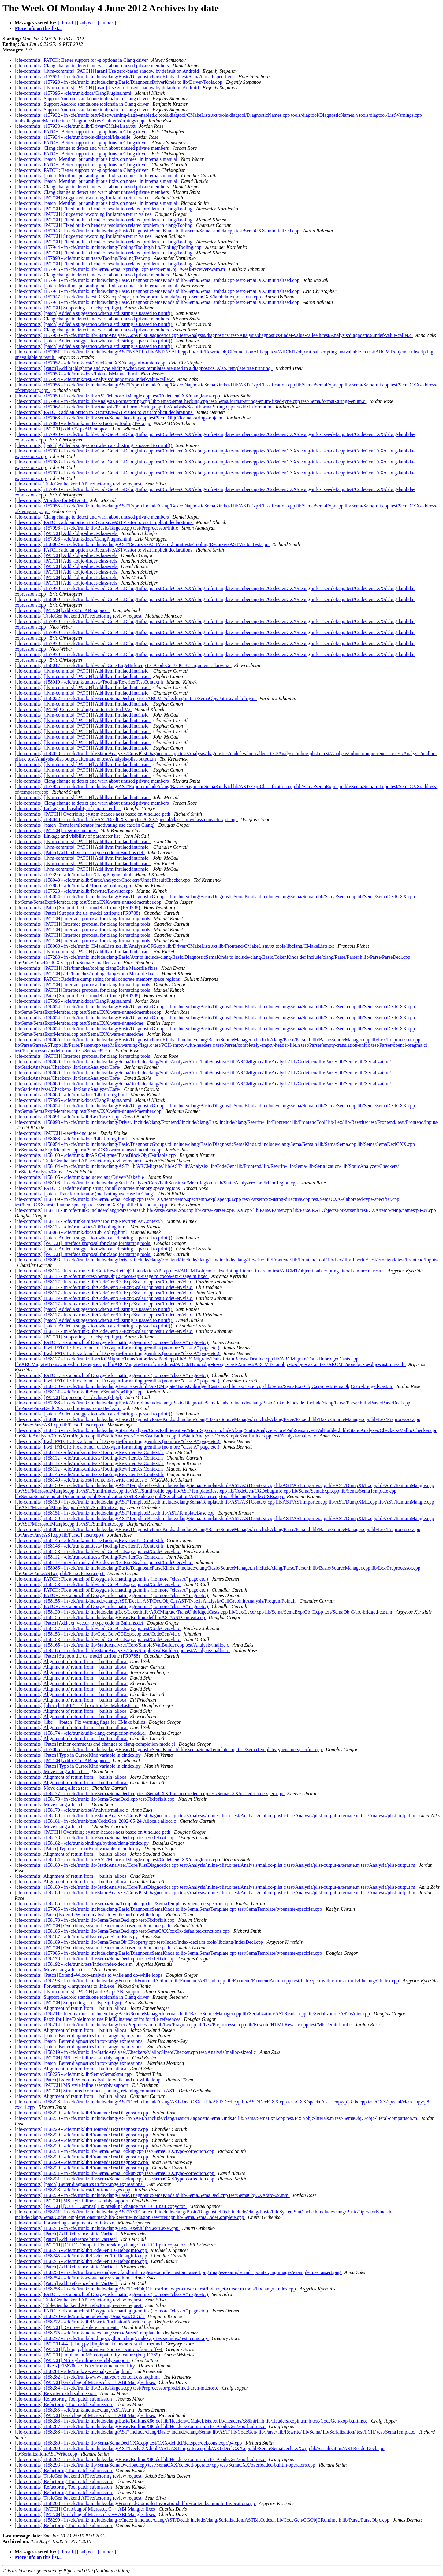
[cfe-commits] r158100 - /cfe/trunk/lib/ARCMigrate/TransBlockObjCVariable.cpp (96, 1155)
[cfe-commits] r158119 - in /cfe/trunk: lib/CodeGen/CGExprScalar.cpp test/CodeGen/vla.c (104, 1298)
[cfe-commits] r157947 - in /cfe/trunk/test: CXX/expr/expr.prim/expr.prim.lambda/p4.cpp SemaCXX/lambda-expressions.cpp (138, 296)
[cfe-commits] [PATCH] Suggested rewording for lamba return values (84, 197)
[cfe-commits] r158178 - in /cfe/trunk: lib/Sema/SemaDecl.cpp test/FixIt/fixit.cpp (95, 1799)
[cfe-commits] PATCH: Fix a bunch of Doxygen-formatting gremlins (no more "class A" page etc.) (112, 1342)
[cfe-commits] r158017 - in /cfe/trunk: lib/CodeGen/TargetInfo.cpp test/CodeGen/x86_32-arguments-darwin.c (123, 665)
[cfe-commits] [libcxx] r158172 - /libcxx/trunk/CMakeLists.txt (77, 1705)
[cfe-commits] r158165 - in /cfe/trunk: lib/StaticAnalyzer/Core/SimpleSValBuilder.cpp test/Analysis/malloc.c (122, 1645)
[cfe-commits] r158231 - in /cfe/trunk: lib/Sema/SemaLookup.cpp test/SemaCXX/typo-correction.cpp (115, 2151)
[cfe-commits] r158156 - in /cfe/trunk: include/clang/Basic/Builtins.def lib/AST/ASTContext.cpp (110, 1617)
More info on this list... (38, 28)
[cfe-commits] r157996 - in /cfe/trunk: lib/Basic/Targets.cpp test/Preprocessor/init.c (97, 527)
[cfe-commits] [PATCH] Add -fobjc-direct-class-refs (66, 533)
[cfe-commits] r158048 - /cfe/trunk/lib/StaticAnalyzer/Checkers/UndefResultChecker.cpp (103, 880)
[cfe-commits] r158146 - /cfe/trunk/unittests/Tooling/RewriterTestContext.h (89, 1474)
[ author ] (107, 22)
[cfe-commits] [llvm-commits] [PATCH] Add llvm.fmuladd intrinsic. (83, 671)
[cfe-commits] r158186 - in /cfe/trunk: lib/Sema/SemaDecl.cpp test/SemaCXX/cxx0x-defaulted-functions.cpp (123, 1931)
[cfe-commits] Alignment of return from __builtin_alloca (71, 1661)
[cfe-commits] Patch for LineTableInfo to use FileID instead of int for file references (98, 2019)
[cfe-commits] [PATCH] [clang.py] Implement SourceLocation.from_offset (89, 2349)
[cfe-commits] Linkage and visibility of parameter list (68, 808)
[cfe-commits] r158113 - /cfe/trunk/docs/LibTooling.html (71, 1226)
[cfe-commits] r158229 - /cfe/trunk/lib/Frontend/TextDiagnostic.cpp (82, 2112)
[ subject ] (87, 22)
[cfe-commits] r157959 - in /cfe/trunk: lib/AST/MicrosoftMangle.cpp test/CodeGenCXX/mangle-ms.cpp (118, 395)
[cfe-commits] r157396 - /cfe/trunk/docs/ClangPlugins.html (73, 93)
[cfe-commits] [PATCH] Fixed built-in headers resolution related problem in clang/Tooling (104, 208)
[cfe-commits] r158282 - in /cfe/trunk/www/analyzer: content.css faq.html (88, 2376)
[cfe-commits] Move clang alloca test (52, 1771)
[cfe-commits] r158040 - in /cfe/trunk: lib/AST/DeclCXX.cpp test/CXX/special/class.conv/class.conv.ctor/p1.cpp (126, 819)
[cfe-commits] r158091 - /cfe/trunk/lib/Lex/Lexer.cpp (68, 1116)
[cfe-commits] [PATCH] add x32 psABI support (62, 428)
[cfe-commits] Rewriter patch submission (56, 2393)
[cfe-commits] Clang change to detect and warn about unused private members (92, 65)
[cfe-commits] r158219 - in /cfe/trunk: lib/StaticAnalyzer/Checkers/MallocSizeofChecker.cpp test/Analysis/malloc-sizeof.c (136, 2052)
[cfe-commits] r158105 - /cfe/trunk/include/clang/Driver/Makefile (80, 1177)
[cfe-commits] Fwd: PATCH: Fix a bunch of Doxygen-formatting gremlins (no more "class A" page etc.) (118, 1347)
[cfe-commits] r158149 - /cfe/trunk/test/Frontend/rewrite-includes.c (81, 1479)
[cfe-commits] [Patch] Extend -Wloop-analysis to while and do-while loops (89, 1914)
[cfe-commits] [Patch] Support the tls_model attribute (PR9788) (78, 907)
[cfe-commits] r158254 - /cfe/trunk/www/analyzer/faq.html (73, 2277)
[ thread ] (67, 22)
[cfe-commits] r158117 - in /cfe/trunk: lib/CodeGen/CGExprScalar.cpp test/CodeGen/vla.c (104, 1281)
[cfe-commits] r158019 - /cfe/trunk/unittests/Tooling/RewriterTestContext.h (89, 682)
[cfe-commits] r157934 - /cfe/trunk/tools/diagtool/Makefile (73, 137)
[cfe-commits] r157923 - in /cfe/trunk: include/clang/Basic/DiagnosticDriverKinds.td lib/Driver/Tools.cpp (119, 82)
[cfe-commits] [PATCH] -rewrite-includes (56, 830)
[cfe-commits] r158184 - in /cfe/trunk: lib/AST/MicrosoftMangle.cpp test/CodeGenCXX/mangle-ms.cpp (118, 1859)
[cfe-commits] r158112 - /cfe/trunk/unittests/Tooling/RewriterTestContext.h (89, 1221)
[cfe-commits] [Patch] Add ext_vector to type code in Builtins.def (80, 852)
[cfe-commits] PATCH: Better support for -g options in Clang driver (82, 60)
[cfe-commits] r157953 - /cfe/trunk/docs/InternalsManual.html (76, 373)
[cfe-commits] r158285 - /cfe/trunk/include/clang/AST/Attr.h (75, 2409)
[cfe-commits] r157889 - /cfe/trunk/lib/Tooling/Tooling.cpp (73, 885)
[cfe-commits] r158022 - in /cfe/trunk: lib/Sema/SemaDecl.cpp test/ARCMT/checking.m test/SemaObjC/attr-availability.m (136, 698)
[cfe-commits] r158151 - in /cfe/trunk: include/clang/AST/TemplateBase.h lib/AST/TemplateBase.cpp (115, 1512)
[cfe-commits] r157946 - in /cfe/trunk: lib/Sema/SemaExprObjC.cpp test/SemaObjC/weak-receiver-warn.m (120, 269)
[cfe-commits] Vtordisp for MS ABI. (51, 500)
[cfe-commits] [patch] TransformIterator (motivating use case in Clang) (85, 825)
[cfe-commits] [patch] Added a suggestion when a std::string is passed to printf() (94, 313)
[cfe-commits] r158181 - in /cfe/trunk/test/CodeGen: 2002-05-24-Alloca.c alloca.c (96, 1821)
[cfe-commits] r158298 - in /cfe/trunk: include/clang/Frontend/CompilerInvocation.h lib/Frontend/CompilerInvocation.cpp (135, 2503)
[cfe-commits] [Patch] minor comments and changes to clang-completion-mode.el (95, 1744)
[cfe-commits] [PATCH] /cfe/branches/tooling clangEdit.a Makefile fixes (87, 968)
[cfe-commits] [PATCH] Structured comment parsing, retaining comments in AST (95, 2090)
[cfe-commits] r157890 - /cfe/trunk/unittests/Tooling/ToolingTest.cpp (83, 258)
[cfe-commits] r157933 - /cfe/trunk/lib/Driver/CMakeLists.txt (76, 126)
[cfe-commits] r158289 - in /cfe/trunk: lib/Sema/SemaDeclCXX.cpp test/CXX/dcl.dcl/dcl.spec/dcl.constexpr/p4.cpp (129, 2442)
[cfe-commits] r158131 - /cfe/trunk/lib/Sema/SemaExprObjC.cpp (79, 1391)
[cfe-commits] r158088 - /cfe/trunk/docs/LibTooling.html (71, 1094)
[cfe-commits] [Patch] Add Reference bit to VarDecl (66, 2233)
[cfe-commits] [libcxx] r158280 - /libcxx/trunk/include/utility (75, 2365)
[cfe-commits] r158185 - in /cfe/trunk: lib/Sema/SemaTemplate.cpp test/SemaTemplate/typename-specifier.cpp (124, 1903)
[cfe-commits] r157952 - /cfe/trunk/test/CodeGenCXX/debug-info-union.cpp (90, 362)
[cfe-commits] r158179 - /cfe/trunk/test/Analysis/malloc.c (72, 1810)
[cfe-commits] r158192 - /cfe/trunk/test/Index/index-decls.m (74, 1964)
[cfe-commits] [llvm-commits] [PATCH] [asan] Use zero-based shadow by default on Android (107, 71)
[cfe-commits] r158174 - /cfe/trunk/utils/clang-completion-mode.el (81, 1733)
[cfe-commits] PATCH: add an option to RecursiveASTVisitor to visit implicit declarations (104, 412)
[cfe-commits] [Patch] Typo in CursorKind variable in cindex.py (78, 1755)
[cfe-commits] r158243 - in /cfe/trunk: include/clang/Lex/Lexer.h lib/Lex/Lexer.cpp (97, 2228)
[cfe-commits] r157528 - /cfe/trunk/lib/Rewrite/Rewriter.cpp (74, 891)
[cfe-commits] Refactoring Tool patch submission (64, 2398)
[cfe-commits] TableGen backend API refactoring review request (79, 483)
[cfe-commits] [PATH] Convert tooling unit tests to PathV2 (73, 709)
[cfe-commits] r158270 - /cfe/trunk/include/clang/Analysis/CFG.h (80, 2316)
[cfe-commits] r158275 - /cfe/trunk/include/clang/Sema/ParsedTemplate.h (88, 2332)
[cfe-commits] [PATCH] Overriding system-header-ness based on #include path (93, 814)
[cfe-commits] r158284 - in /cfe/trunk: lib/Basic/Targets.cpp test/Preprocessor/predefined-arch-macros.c (117, 2387)
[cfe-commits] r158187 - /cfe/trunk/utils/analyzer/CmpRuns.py (77, 1936)
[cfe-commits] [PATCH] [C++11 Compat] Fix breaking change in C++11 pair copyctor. (101, 2206)
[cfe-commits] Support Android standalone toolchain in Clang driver (82, 98)
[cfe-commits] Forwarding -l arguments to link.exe (65, 1986)
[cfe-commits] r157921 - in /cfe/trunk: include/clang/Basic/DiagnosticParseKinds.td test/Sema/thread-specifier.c (125, 76)
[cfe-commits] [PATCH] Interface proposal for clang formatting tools (83, 918)
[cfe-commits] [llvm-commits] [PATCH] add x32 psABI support (78, 1991)
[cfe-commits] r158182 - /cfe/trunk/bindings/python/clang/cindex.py (82, 1843)
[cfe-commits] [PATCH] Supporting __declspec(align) (68, 307)
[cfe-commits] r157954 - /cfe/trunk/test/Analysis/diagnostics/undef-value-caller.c (95, 379)
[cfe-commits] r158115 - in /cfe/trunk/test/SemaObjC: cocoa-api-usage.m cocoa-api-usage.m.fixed (112, 1276)
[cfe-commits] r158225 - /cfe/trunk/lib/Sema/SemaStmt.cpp (74, 2074)
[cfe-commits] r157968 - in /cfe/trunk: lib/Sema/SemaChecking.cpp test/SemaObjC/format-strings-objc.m (119, 417)
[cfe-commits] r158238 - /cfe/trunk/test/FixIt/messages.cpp (73, 2189)
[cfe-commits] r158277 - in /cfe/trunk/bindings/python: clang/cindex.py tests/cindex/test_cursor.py (112, 2338)
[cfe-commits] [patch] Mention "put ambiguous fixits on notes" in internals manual (96, 159)
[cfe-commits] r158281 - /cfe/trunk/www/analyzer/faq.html (73, 2371)
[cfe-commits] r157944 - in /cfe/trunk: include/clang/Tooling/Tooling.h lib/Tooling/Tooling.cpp (109, 247)
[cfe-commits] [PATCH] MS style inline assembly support (72, 2057)
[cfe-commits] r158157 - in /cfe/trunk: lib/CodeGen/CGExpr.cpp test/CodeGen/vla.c (98, 1628)
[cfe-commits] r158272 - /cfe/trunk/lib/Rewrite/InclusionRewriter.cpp (83, 2321)
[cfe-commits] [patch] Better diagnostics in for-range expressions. (80, 2035)
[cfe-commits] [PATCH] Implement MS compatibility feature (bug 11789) (88, 2354)
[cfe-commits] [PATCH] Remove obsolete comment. (67, 2327)
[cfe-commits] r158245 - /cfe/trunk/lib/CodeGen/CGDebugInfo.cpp (81, 2250)
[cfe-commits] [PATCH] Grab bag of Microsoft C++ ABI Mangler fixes (85, 2382)
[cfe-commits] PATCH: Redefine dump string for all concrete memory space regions (98, 979)
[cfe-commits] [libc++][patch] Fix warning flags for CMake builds (80, 1722)
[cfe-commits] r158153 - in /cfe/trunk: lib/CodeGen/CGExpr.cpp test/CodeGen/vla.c (98, 1551)
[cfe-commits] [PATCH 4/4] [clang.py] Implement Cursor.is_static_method (89, 2343)
